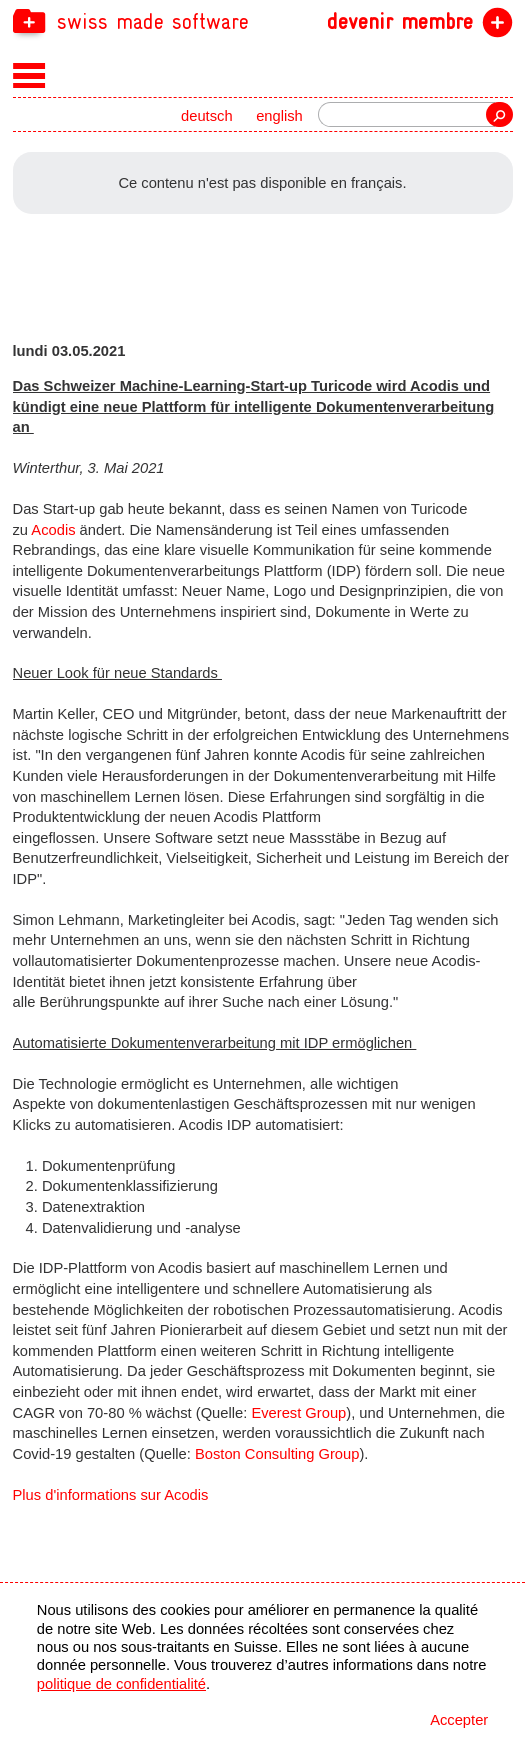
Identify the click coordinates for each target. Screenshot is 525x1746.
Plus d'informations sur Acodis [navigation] (111, 1495)
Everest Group (298, 1413)
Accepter (459, 1720)
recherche (499, 114)
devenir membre (400, 22)
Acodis (53, 530)
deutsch (207, 116)
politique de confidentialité (121, 1684)
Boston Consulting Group (277, 1454)
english (279, 116)
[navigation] (263, 20)
